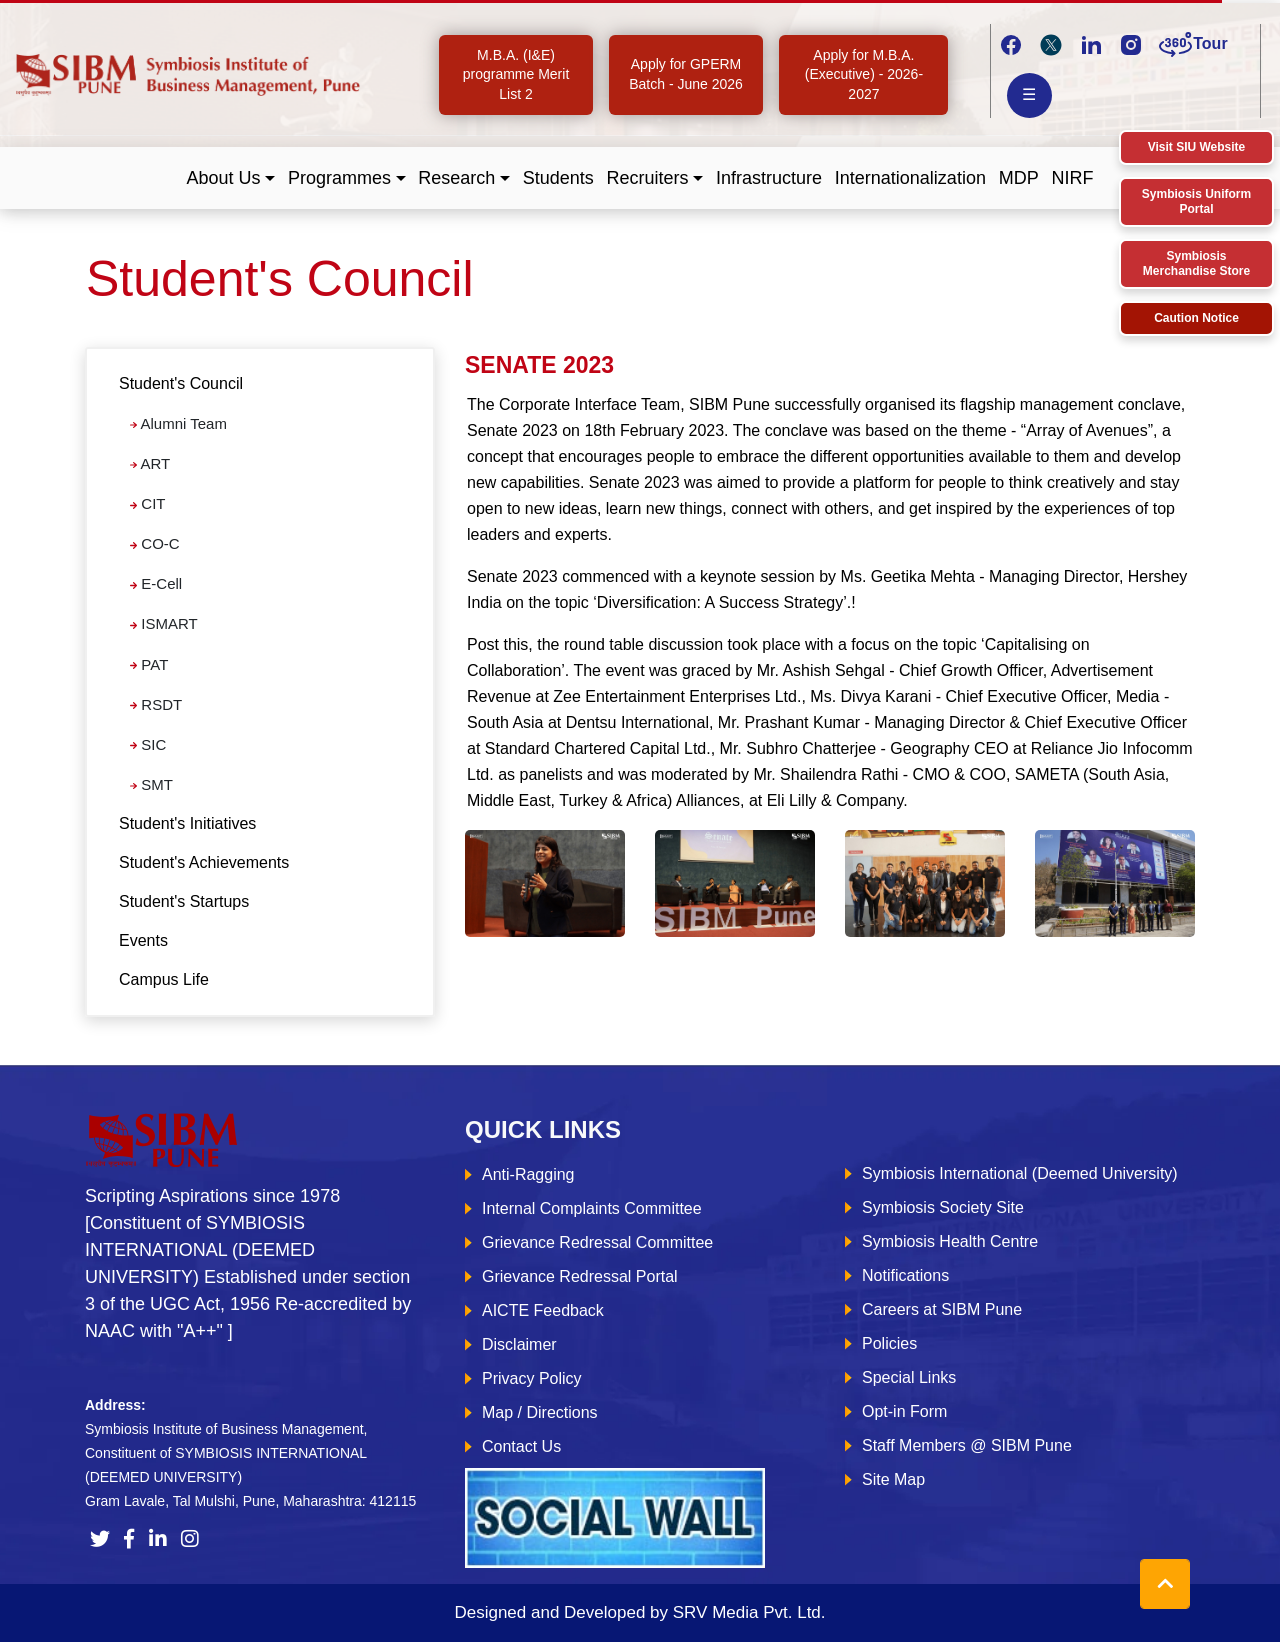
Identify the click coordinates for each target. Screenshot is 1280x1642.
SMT (151, 784)
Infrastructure (769, 178)
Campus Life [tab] (164, 979)
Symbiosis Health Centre (950, 1241)
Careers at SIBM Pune (942, 1309)
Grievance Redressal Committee (597, 1242)
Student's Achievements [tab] (204, 862)
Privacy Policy (532, 1378)
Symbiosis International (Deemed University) (1020, 1173)
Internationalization (910, 178)
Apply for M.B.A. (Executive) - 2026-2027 (864, 74)
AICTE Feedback (543, 1310)
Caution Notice (1196, 318)
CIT (147, 503)
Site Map (893, 1479)
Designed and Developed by (639, 1612)
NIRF (1072, 178)
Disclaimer (519, 1344)
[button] (231, 178)
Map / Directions (540, 1412)
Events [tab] (143, 940)
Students (558, 178)
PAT (149, 664)
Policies (889, 1343)
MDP (1019, 178)
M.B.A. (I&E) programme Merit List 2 (516, 74)
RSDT (156, 704)
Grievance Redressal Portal (580, 1276)
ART (150, 463)
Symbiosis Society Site (943, 1207)
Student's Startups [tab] (184, 901)
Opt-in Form (904, 1411)
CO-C (155, 543)
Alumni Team (178, 423)
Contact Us (521, 1446)
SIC (148, 744)
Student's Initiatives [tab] (187, 823)
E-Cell (156, 583)
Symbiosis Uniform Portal (1196, 201)
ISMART (164, 623)
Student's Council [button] (181, 383)
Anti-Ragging (528, 1174)
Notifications (905, 1275)
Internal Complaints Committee (592, 1208)
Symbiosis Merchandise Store (1196, 263)
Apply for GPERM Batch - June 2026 (686, 74)
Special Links (909, 1377)
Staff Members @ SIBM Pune (967, 1445)
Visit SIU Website (1197, 147)
